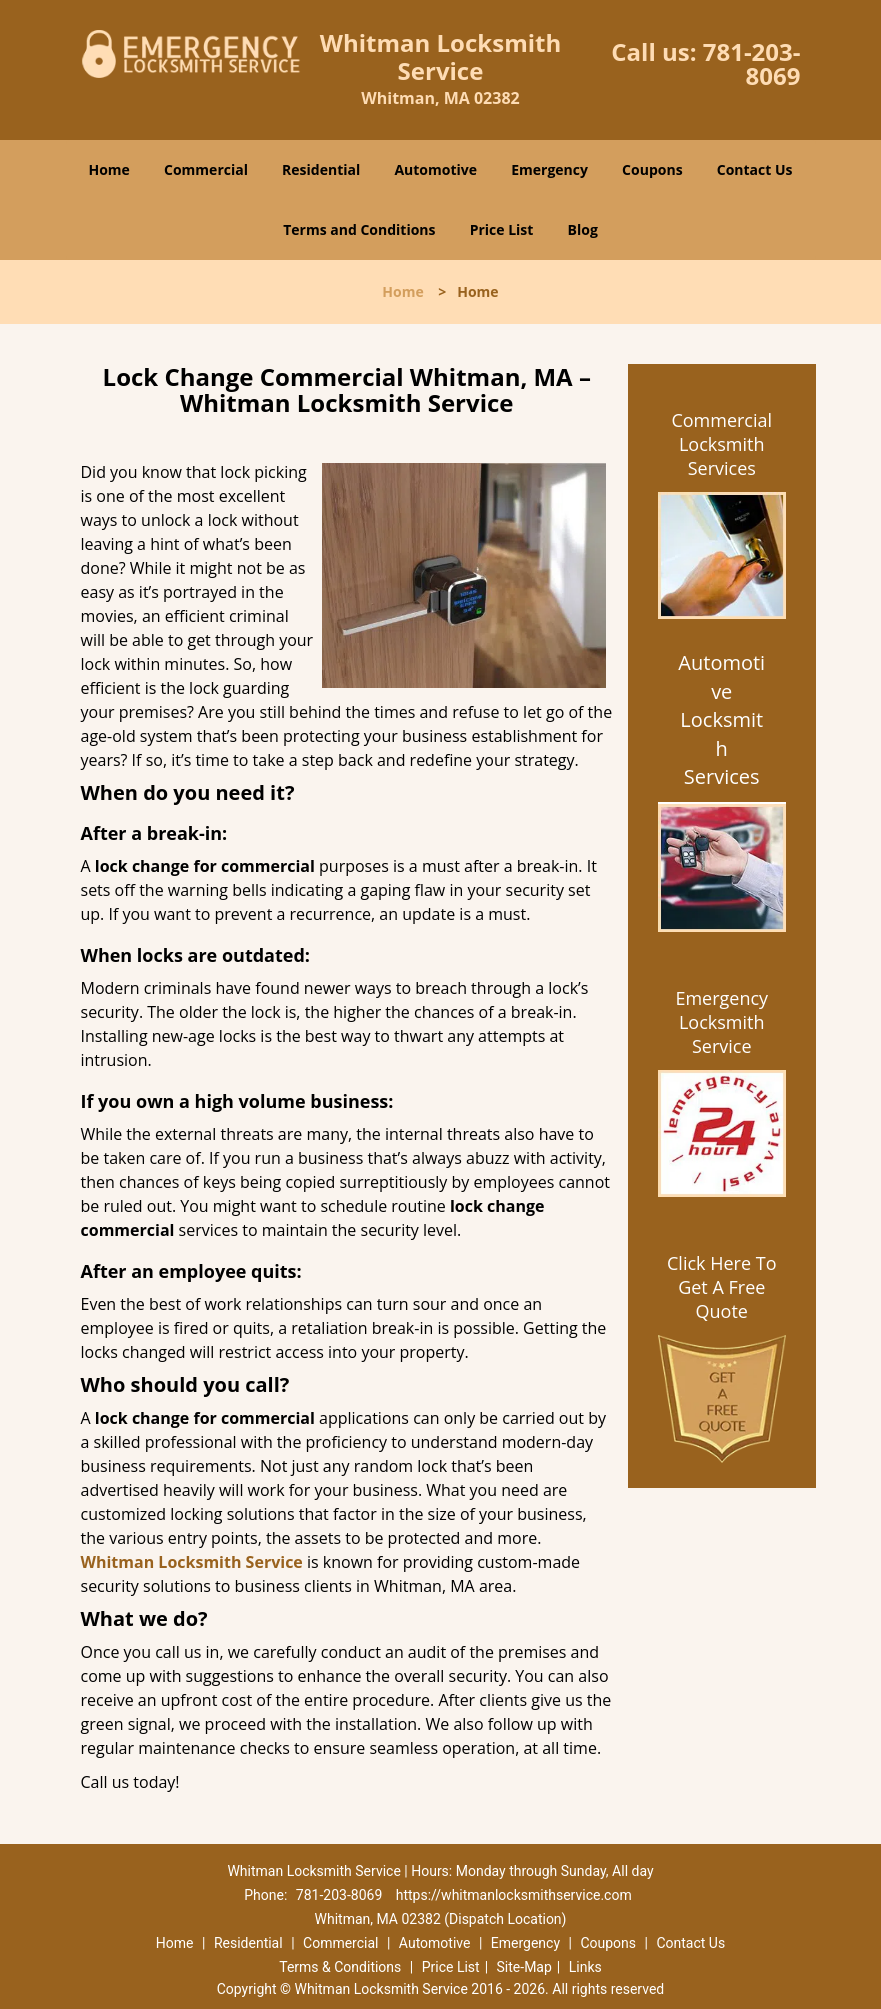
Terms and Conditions (359, 229)
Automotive (435, 169)
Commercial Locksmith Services (721, 444)
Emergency (549, 169)
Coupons (652, 169)
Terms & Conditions (340, 1967)
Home (108, 169)
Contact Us (755, 169)
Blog (583, 229)
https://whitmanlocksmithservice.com (514, 1895)
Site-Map (524, 1967)
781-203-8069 (752, 63)
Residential (321, 169)
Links (585, 1967)
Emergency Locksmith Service (721, 1022)
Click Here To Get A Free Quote (721, 1287)
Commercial (206, 169)
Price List (502, 229)
